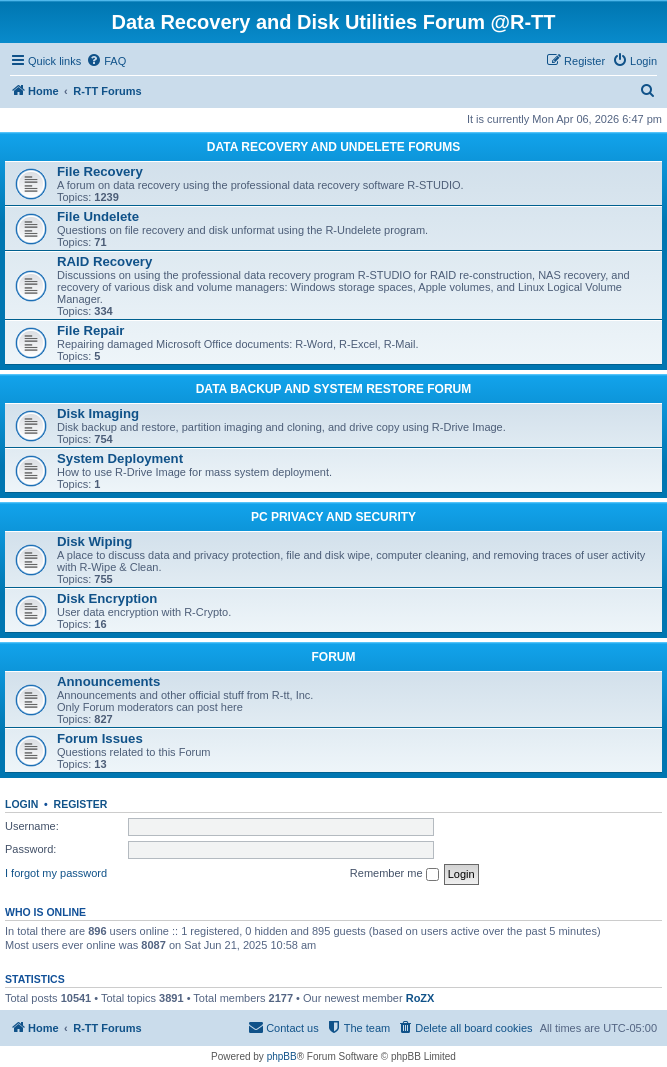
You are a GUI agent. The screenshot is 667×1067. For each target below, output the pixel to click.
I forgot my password (56, 873)
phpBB (282, 1056)
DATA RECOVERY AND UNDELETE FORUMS (333, 147)
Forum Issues (100, 738)
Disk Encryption (107, 598)
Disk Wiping (94, 541)
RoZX (420, 998)
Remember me (394, 874)
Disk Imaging (98, 413)
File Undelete (98, 216)
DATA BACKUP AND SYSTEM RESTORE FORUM (334, 389)
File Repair (90, 330)
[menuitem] (106, 61)
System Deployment (120, 458)
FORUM (334, 657)
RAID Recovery (104, 261)
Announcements (108, 681)
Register (81, 804)
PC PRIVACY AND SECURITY (333, 517)
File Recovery (100, 171)
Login (21, 804)
